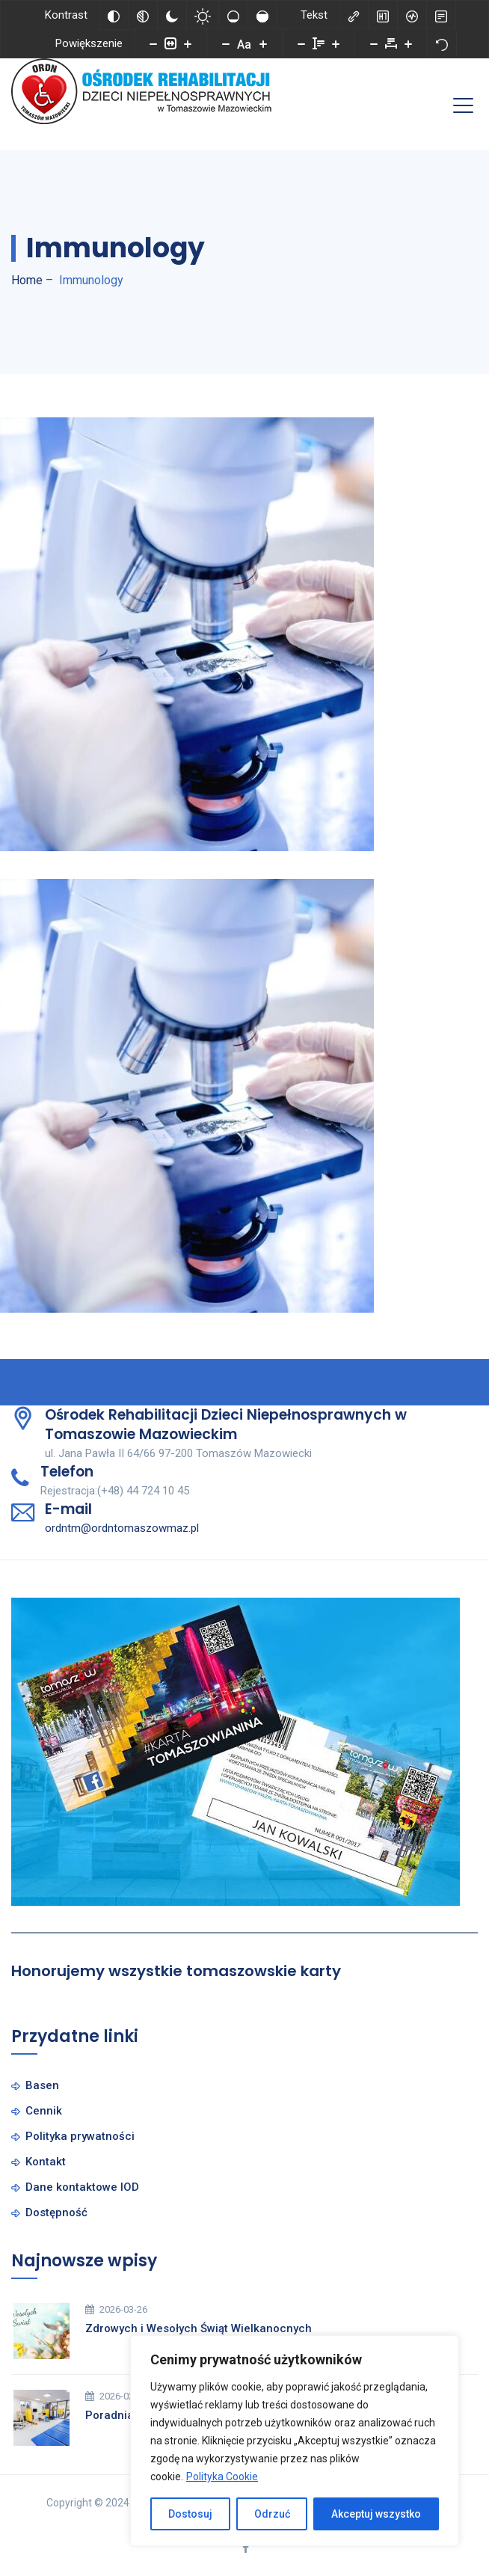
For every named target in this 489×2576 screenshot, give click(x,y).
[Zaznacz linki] (354, 15)
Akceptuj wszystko (376, 2514)
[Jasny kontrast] (202, 15)
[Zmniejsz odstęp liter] (374, 43)
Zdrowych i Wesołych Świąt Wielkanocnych (198, 2328)
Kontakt (45, 2161)
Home (27, 280)
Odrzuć (272, 2514)
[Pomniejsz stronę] (153, 43)
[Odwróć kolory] (114, 15)
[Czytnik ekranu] (412, 15)
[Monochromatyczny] (143, 15)
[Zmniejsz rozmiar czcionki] (226, 43)
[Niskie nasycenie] (233, 15)
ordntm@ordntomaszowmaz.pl (122, 1528)
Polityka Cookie (222, 2477)
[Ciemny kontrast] (172, 15)
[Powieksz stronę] (187, 43)
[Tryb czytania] (441, 15)
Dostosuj (190, 2514)
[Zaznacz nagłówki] (383, 15)
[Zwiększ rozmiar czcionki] (263, 43)
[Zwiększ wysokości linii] (336, 43)
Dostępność (56, 2212)
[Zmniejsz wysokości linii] (301, 43)
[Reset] (442, 43)
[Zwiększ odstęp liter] (408, 43)
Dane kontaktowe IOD (82, 2187)
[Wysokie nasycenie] (262, 15)
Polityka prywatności (80, 2136)
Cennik (43, 2110)
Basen (42, 2085)
